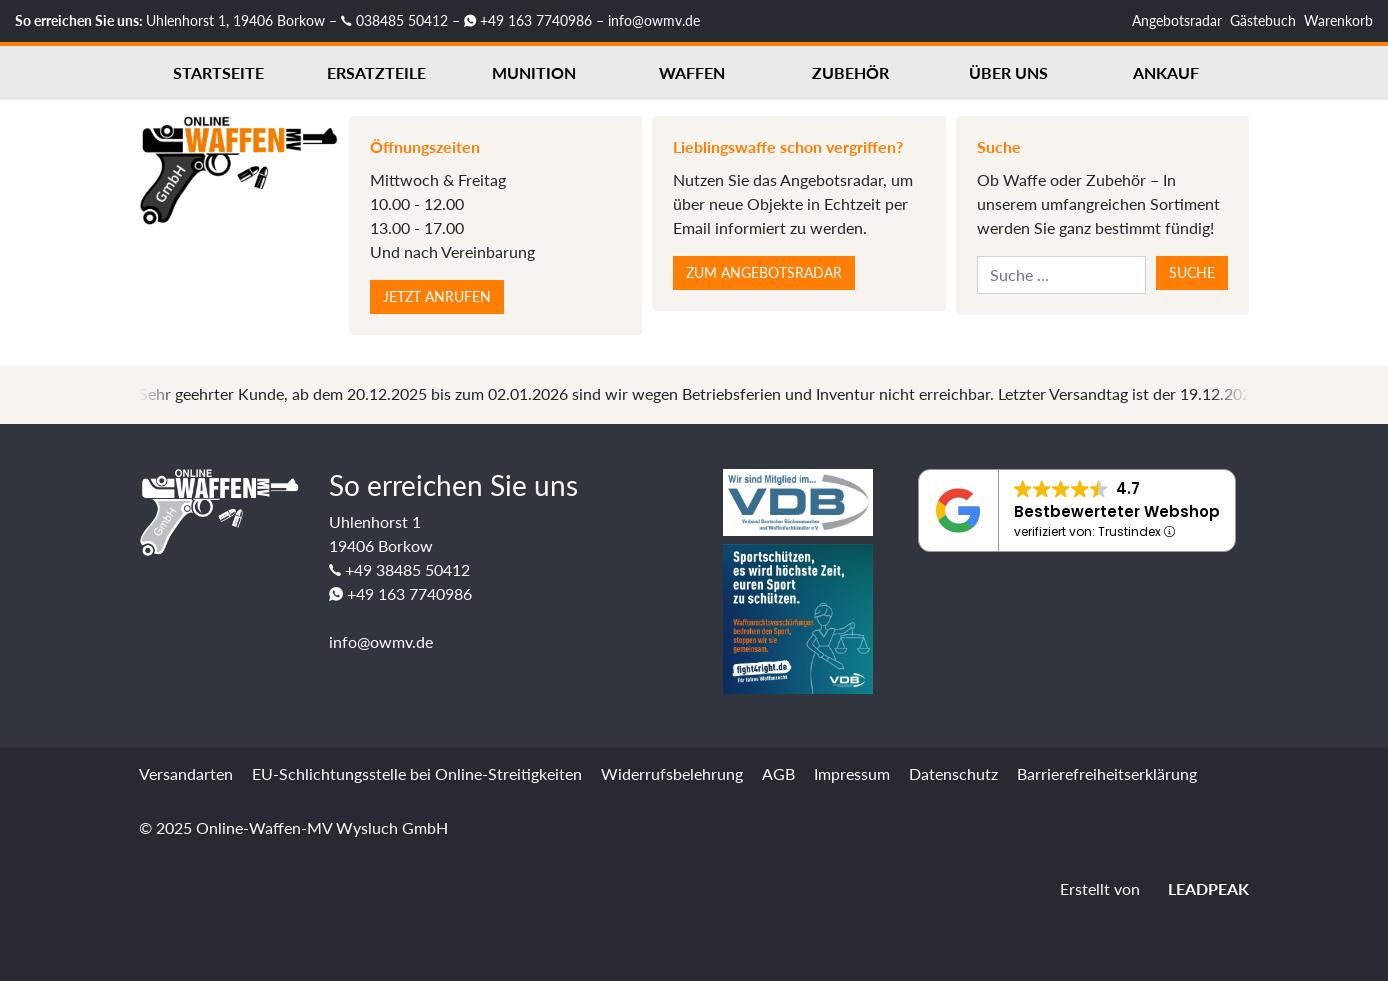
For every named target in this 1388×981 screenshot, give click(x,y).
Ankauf (1166, 72)
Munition (534, 72)
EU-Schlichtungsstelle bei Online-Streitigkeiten (417, 773)
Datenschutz (953, 773)
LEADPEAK (1196, 888)
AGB (778, 773)
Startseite (218, 72)
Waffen (692, 72)
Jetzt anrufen (437, 296)
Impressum (852, 773)
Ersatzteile (376, 72)
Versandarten (186, 773)
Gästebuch (1263, 20)
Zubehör (850, 72)
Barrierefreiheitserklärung (1107, 773)
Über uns (1008, 72)
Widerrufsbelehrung (672, 773)
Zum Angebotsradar (764, 272)
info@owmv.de (654, 20)
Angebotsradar (1177, 20)
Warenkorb (1338, 20)
